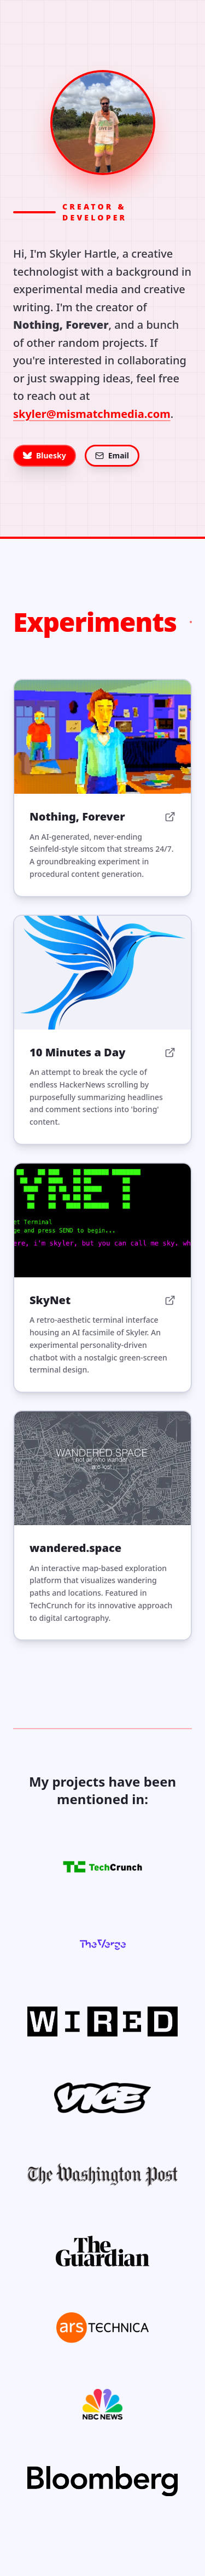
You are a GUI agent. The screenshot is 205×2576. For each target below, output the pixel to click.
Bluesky (44, 455)
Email (112, 455)
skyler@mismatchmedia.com (92, 413)
